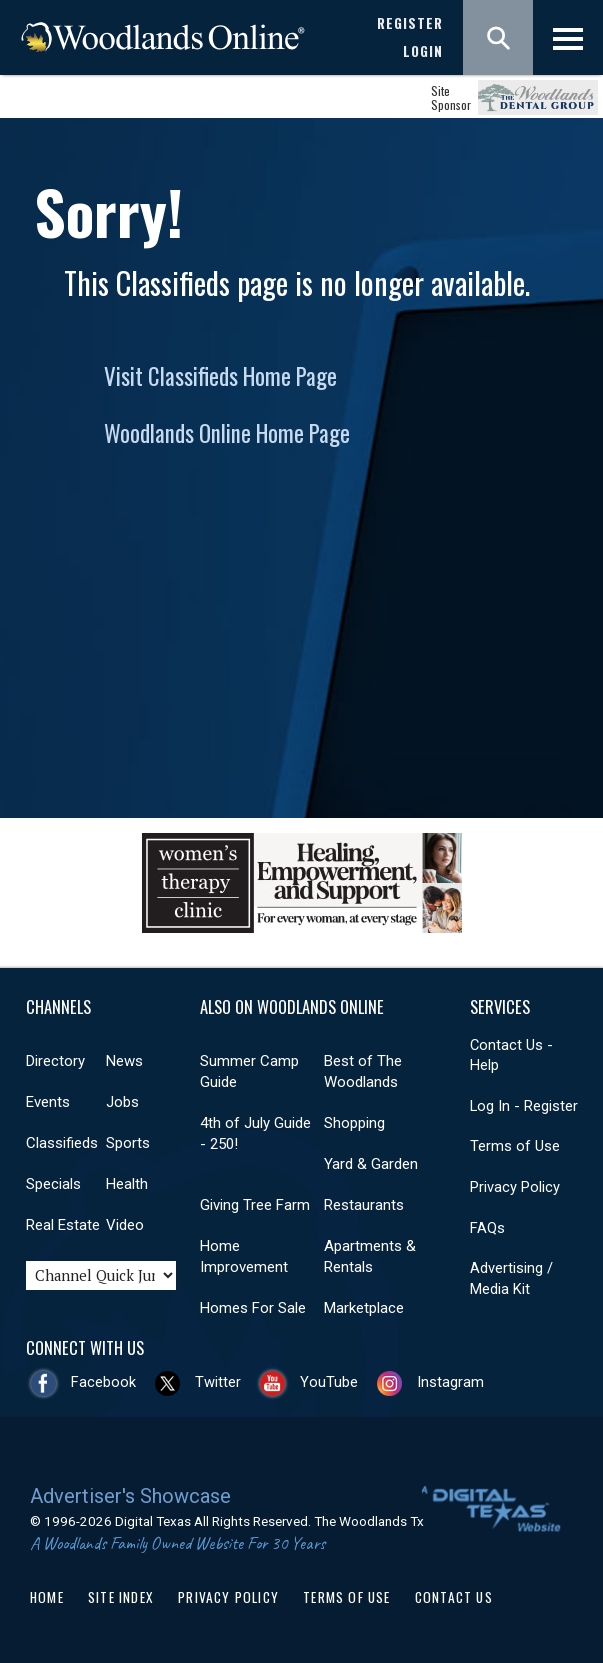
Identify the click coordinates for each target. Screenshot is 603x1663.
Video (125, 1225)
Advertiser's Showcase (130, 1496)
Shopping (354, 1123)
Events (48, 1102)
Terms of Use (515, 1146)
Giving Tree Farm (255, 1205)
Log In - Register (524, 1106)
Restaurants (364, 1205)
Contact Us (454, 1597)
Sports (128, 1143)
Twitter (218, 1382)
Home (47, 1597)
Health (127, 1184)
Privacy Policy (515, 1187)
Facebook (103, 1382)
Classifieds (62, 1143)
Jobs (122, 1102)
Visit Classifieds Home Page (220, 376)
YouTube (329, 1382)
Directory (55, 1061)
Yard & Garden (371, 1164)
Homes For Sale (253, 1308)
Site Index (121, 1597)
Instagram (450, 1382)
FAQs (487, 1228)
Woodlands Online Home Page (227, 433)
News (124, 1061)
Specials (53, 1184)
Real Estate (63, 1225)
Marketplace (364, 1308)
